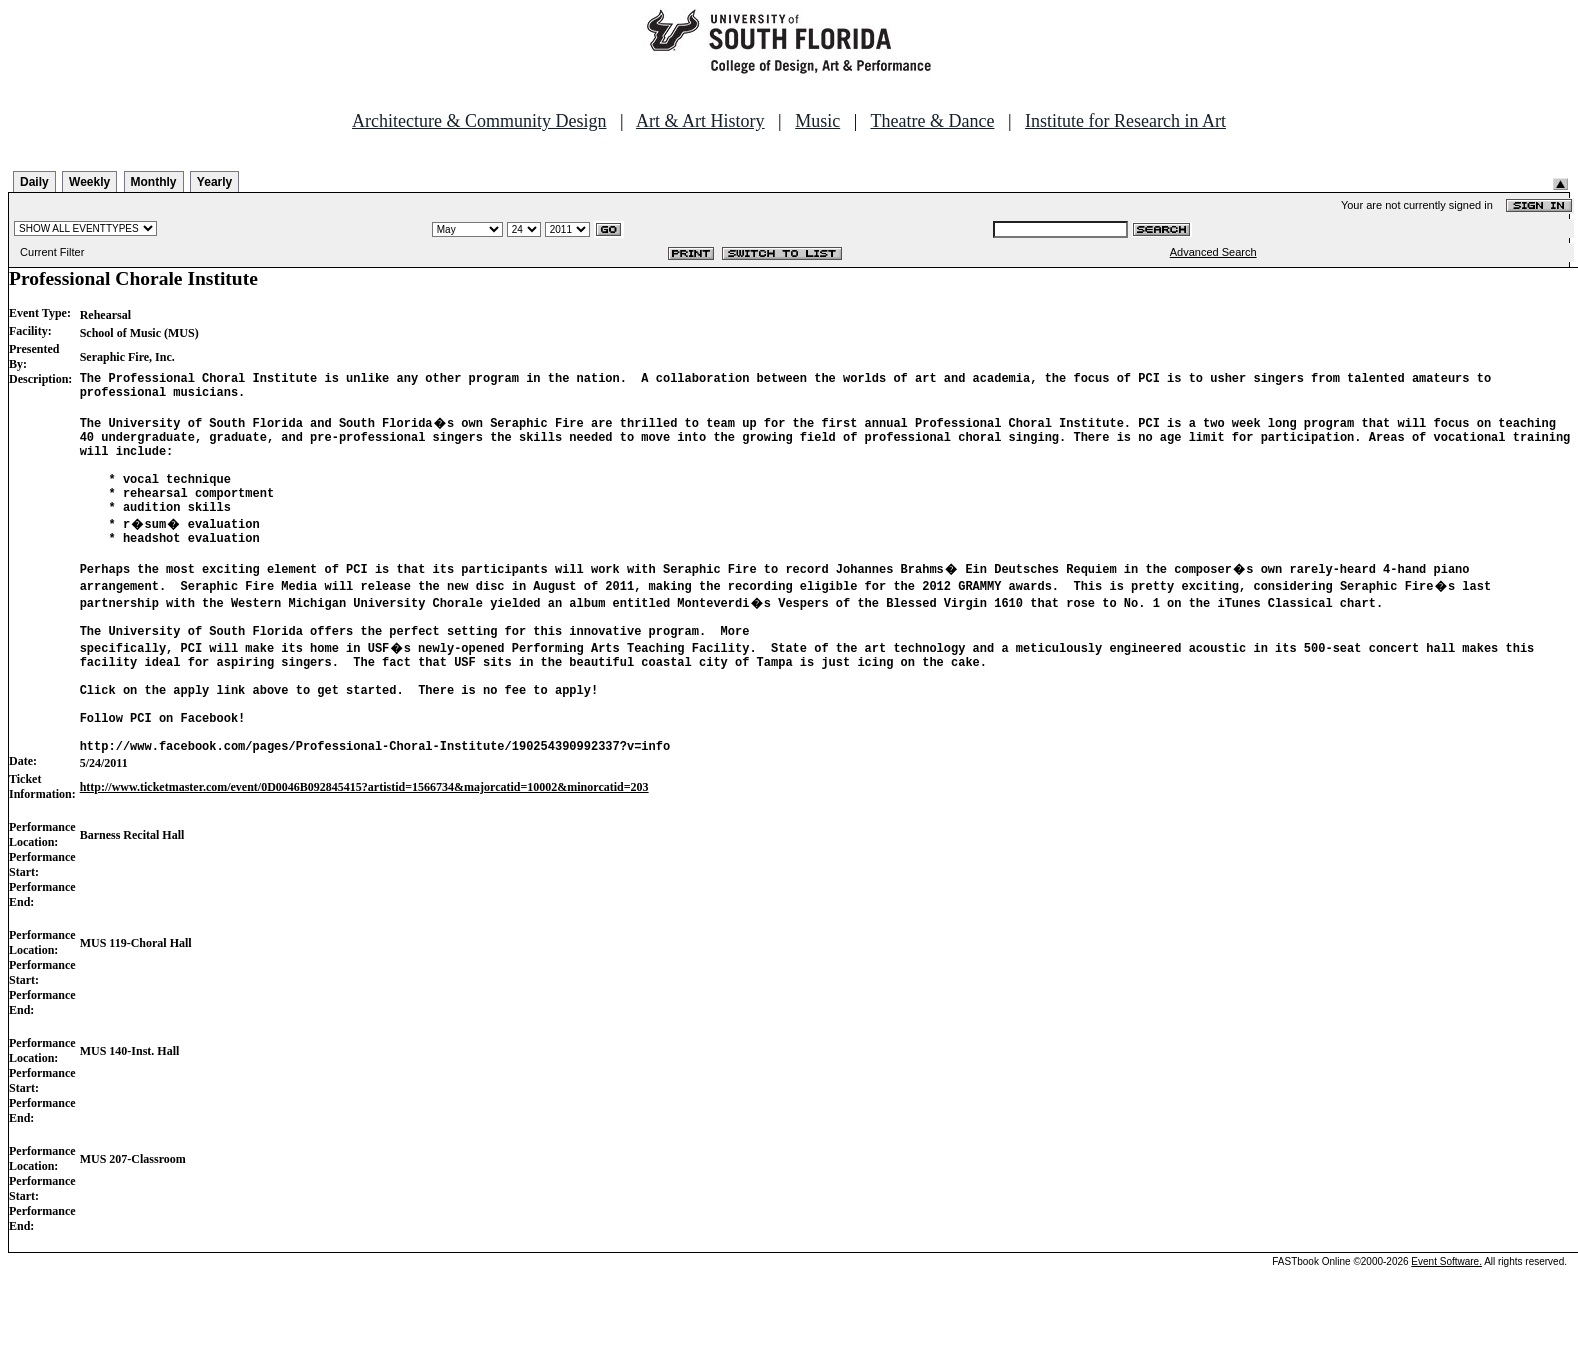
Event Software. (1446, 1321)
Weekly (89, 182)
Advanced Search (1213, 252)
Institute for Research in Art (1125, 121)
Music (817, 121)
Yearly (214, 182)
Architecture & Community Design (479, 121)
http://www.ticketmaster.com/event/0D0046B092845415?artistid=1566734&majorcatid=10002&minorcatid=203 (364, 847)
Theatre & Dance (932, 121)
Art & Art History (700, 121)
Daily (34, 182)
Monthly (154, 182)
